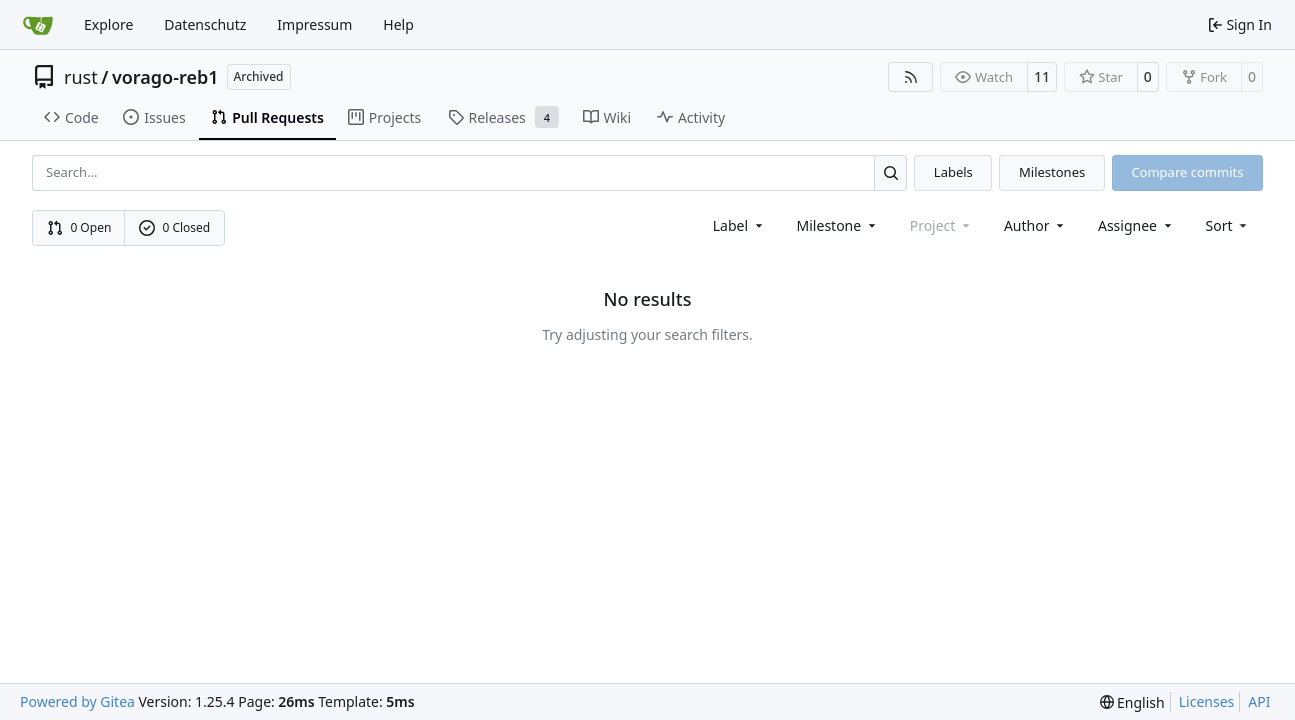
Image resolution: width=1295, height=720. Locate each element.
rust (81, 77)
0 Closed (175, 227)
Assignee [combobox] (1136, 225)
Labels (953, 172)
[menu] (1228, 225)
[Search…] (890, 172)
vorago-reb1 (165, 77)
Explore (108, 24)
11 (1042, 76)
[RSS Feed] (911, 77)
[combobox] (739, 225)
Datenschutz (205, 24)
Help (398, 24)
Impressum (314, 24)
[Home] (38, 25)
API (1259, 701)
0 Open (79, 227)
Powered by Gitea (77, 701)
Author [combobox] (1035, 225)
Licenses (1207, 701)
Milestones (1052, 172)
